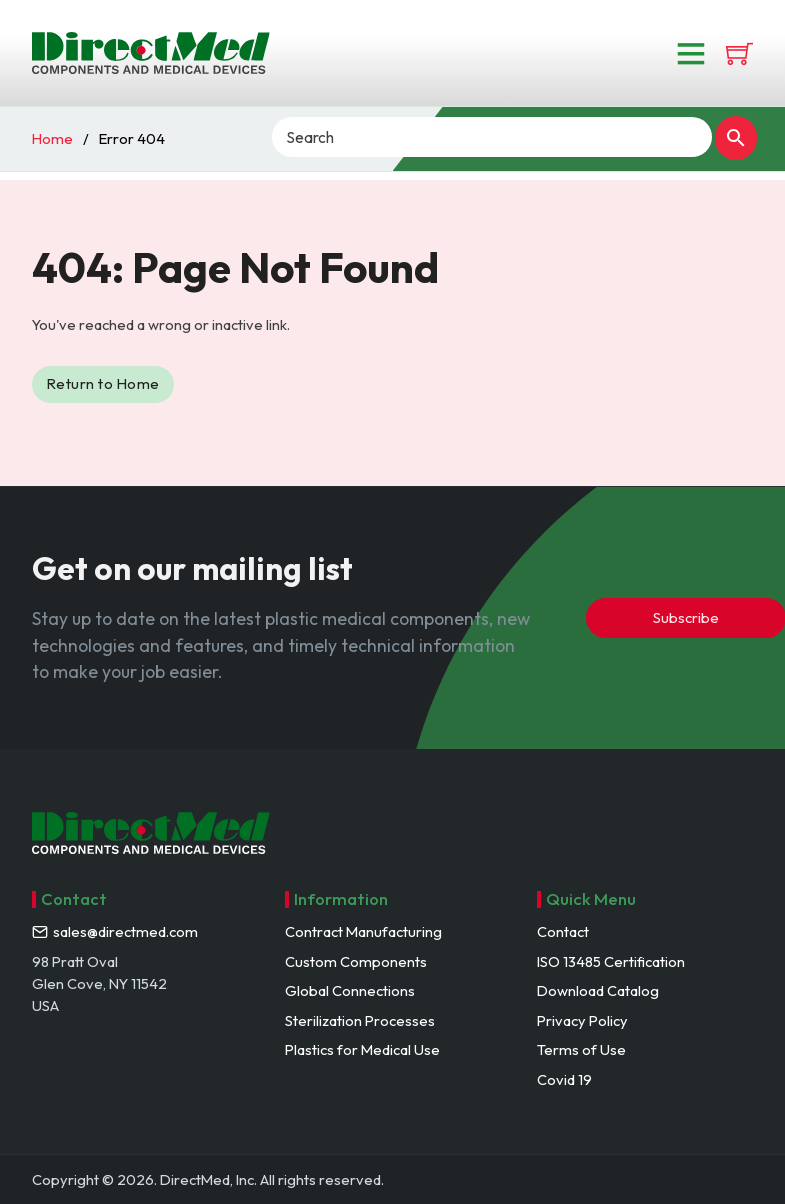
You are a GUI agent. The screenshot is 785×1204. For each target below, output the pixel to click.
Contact (563, 931)
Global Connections (350, 990)
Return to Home (103, 383)
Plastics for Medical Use (362, 1049)
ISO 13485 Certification (611, 961)
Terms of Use (581, 1049)
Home (52, 138)
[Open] (691, 53)
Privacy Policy (582, 1020)
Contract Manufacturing (363, 931)
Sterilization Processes (360, 1020)
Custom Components (356, 961)
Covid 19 (564, 1079)
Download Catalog (598, 990)
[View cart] (739, 53)
